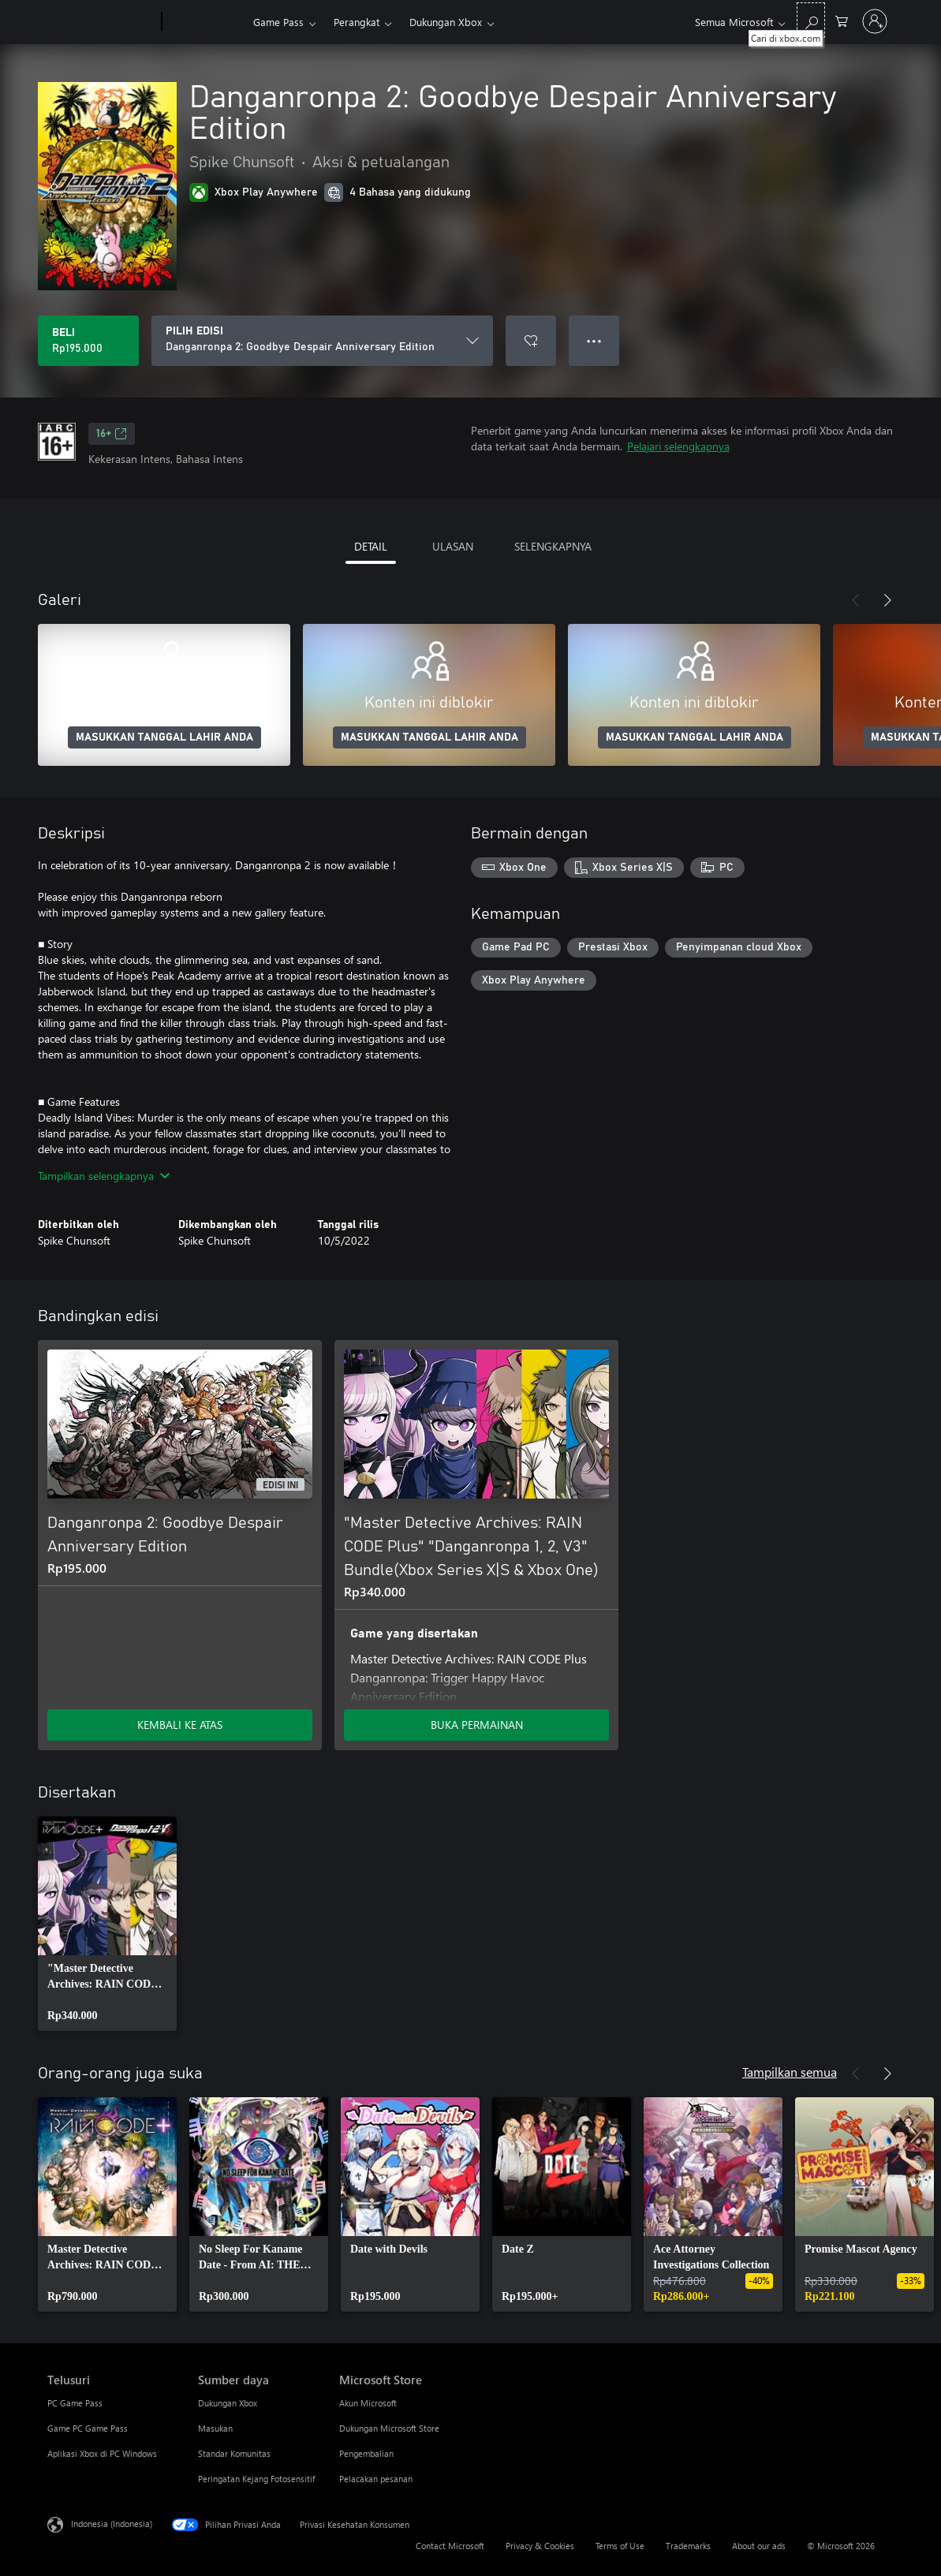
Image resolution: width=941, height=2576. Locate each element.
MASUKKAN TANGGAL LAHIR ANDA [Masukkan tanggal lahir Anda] (164, 737)
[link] (107, 1923)
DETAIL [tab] (370, 546)
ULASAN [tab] (452, 546)
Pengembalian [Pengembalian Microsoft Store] (366, 2453)
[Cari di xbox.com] (811, 20)
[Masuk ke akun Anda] (875, 21)
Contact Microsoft (450, 2546)
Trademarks (688, 2546)
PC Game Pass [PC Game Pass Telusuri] (75, 2403)
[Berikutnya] (887, 600)
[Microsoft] (101, 22)
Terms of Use (620, 2546)
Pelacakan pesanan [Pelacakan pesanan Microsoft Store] (376, 2478)
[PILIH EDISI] (322, 340)
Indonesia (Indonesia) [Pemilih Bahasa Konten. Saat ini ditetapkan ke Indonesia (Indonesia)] (111, 2523)
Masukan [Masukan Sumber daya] (215, 2428)
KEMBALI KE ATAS (179, 1724)
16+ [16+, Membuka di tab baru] (111, 433)
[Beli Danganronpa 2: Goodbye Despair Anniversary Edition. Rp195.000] (88, 340)
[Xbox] (205, 22)
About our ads (759, 2546)
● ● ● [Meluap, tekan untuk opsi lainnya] (594, 340)
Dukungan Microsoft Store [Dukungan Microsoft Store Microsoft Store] (389, 2428)
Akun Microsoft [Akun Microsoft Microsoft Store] (368, 2403)
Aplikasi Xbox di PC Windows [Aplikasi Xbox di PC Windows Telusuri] (102, 2453)
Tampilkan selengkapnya (104, 1175)
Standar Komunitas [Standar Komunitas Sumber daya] (234, 2453)
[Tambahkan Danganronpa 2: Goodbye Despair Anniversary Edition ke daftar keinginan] (531, 340)
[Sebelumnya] (856, 600)
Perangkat (356, 21)
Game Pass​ (278, 21)
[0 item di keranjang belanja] (841, 20)
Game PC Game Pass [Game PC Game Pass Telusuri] (87, 2428)
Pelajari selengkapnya (678, 446)
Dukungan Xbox (445, 21)
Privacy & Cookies (540, 2546)
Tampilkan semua (789, 2071)
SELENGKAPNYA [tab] (553, 546)
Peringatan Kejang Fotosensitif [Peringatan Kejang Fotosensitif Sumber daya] (256, 2478)
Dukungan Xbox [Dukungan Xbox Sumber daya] (227, 2403)
